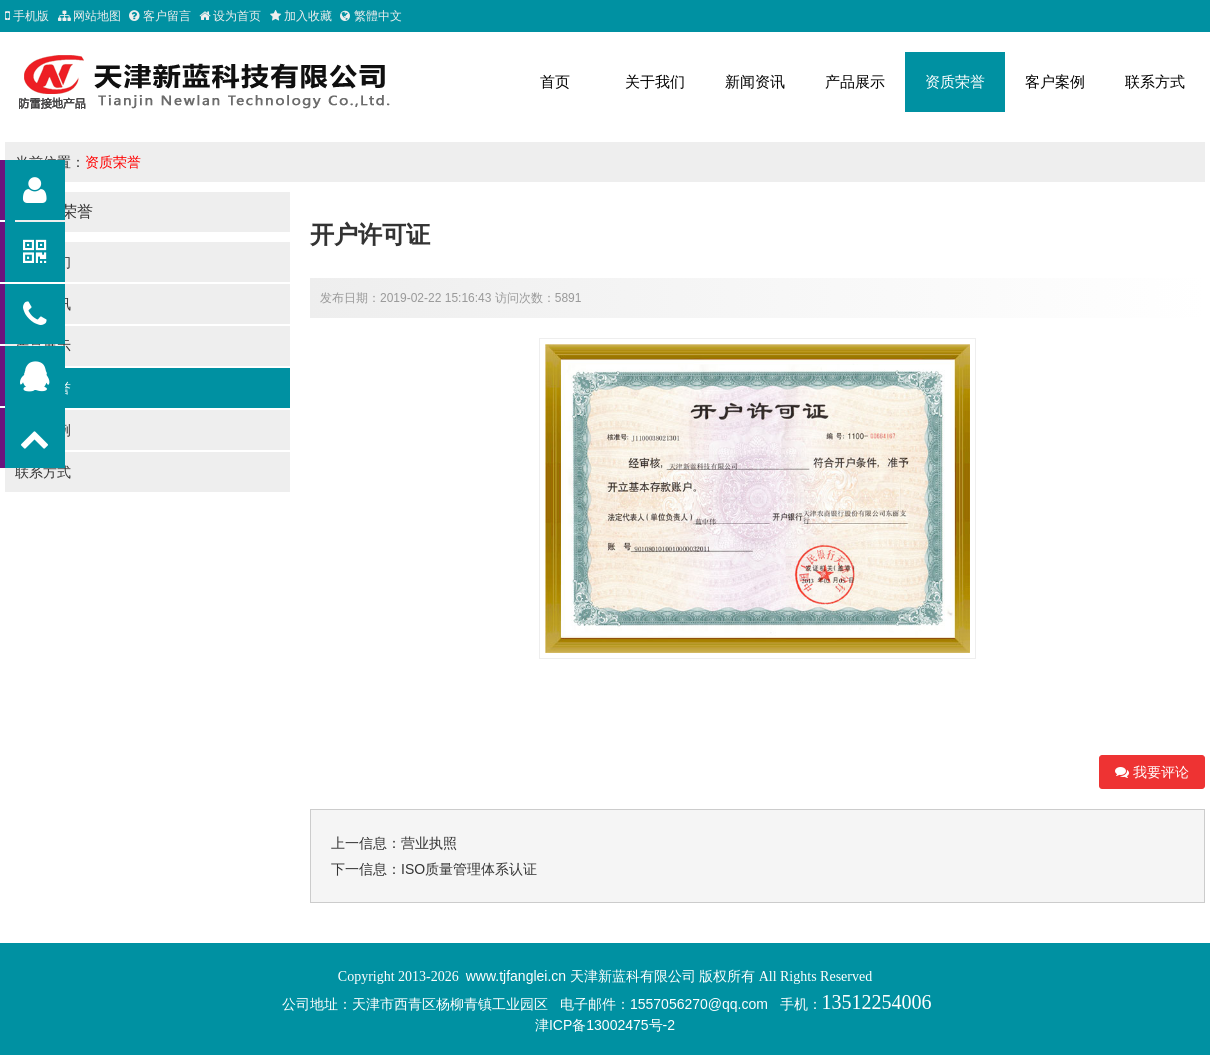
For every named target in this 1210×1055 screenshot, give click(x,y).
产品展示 (855, 81)
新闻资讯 (755, 81)
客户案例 (1055, 81)
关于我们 (655, 81)
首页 (555, 81)
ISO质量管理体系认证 (469, 869)
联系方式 (1155, 81)
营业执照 (429, 843)
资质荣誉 (955, 81)
